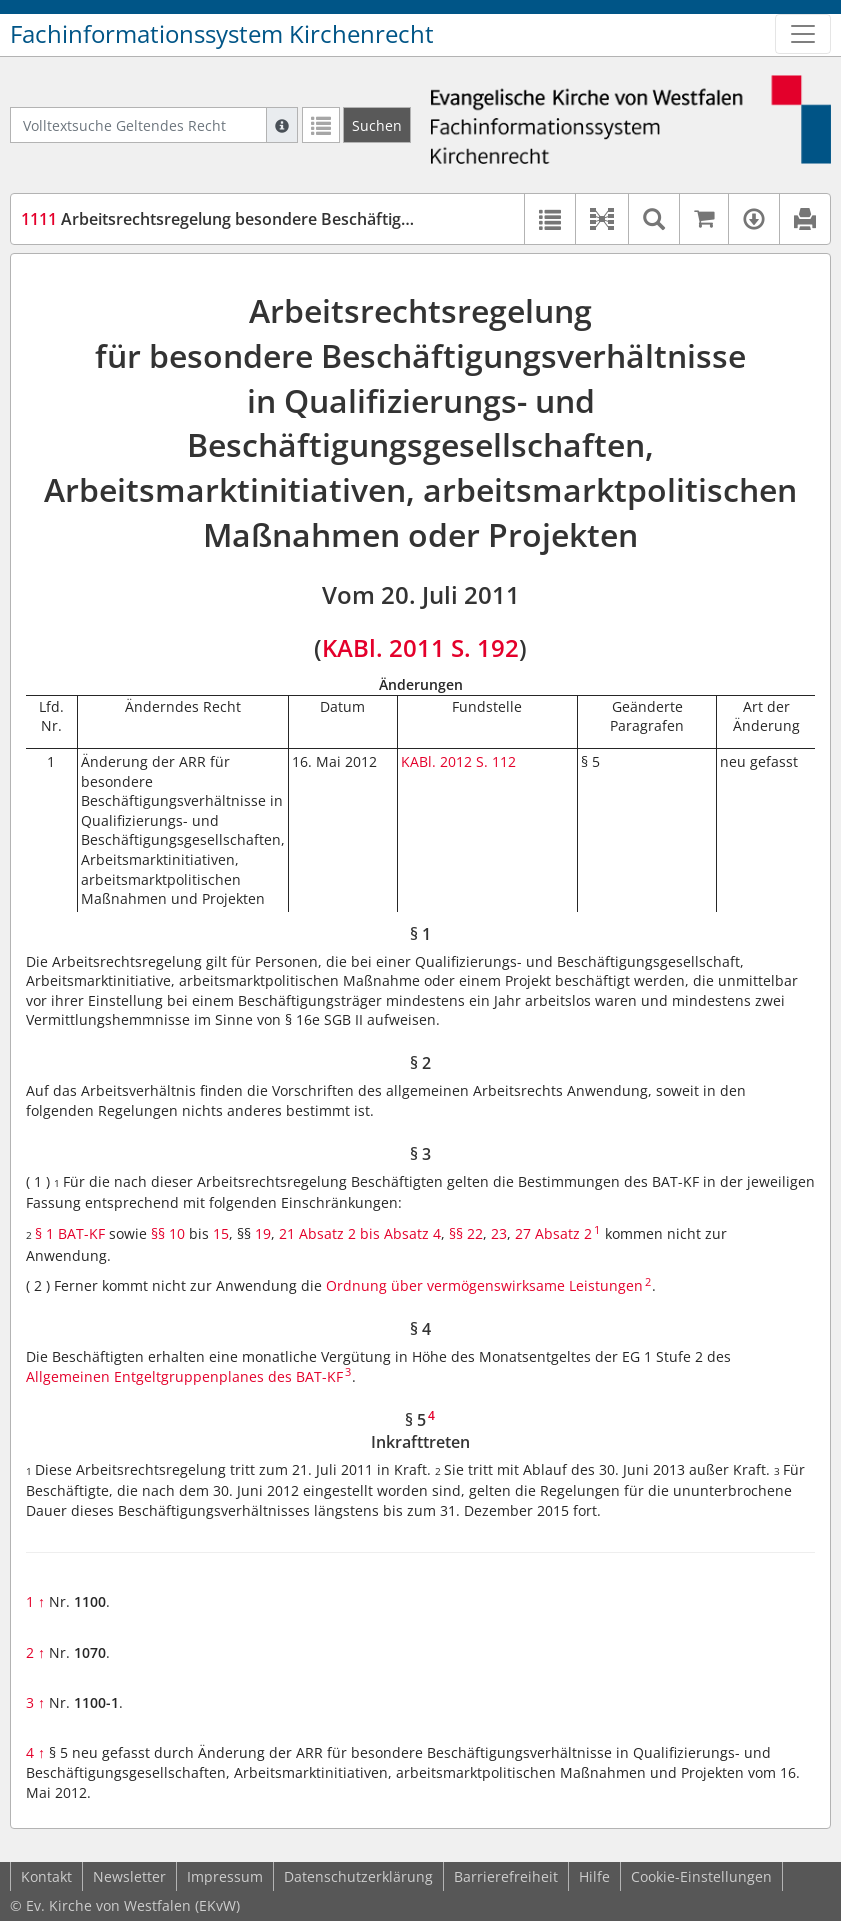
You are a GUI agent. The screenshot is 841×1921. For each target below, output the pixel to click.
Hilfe (594, 1876)
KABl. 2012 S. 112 (458, 761)
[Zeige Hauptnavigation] (803, 34)
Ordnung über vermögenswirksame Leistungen (482, 1285)
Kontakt (46, 1876)
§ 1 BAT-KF (70, 1233)
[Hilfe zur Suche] (282, 125)
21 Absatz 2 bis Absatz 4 (360, 1233)
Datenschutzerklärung (358, 1876)
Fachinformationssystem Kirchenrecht (222, 34)
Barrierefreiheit (506, 1876)
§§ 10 (168, 1233)
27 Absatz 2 (553, 1233)
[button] (601, 219)
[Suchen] (377, 125)
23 (499, 1233)
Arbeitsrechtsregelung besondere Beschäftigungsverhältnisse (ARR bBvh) (320, 219)
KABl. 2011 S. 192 (420, 647)
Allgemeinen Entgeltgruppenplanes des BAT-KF (184, 1376)
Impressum (225, 1876)
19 (263, 1233)
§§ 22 (466, 1233)
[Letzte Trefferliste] (321, 125)
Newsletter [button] (129, 1876)
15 (221, 1233)
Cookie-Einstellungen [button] (701, 1876)
